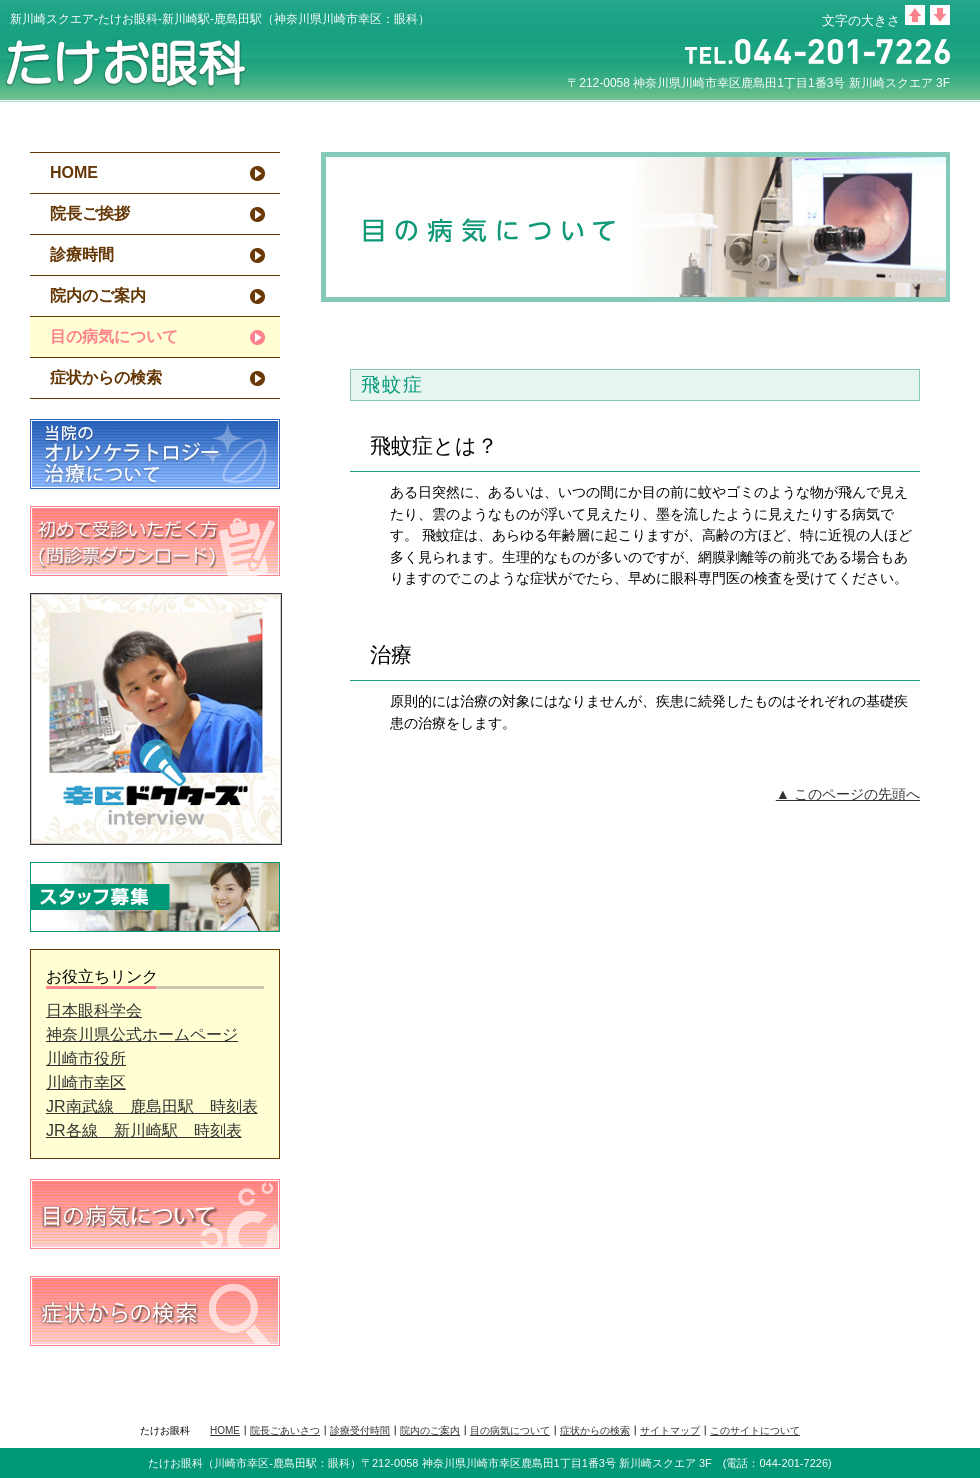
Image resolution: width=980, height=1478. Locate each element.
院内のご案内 (98, 295)
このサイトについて (755, 1430)
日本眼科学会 (94, 1010)
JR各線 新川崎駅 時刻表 (144, 1130)
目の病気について (510, 1430)
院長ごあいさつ (285, 1430)
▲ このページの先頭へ (848, 794)
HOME (74, 172)
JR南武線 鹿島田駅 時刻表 (152, 1106)
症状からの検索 (106, 377)
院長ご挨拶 (90, 213)
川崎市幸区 (86, 1082)
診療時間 (82, 254)
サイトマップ (670, 1430)
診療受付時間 (360, 1430)
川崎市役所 (86, 1058)
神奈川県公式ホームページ (142, 1034)
